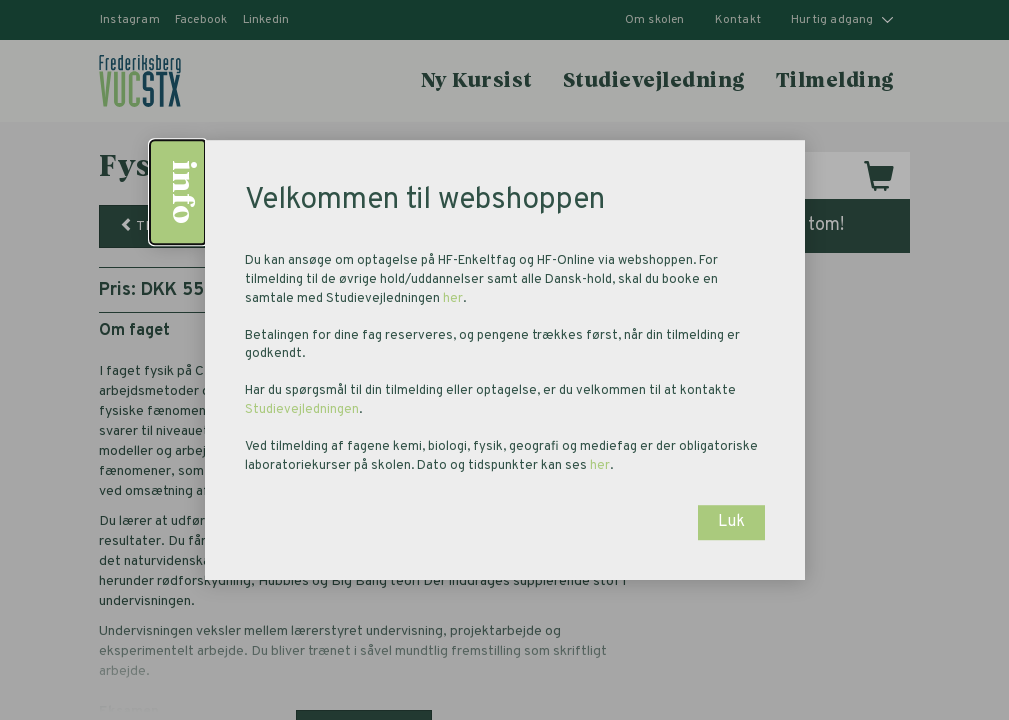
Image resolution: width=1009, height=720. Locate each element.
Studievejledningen (302, 410)
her (453, 299)
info (181, 192)
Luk (731, 522)
